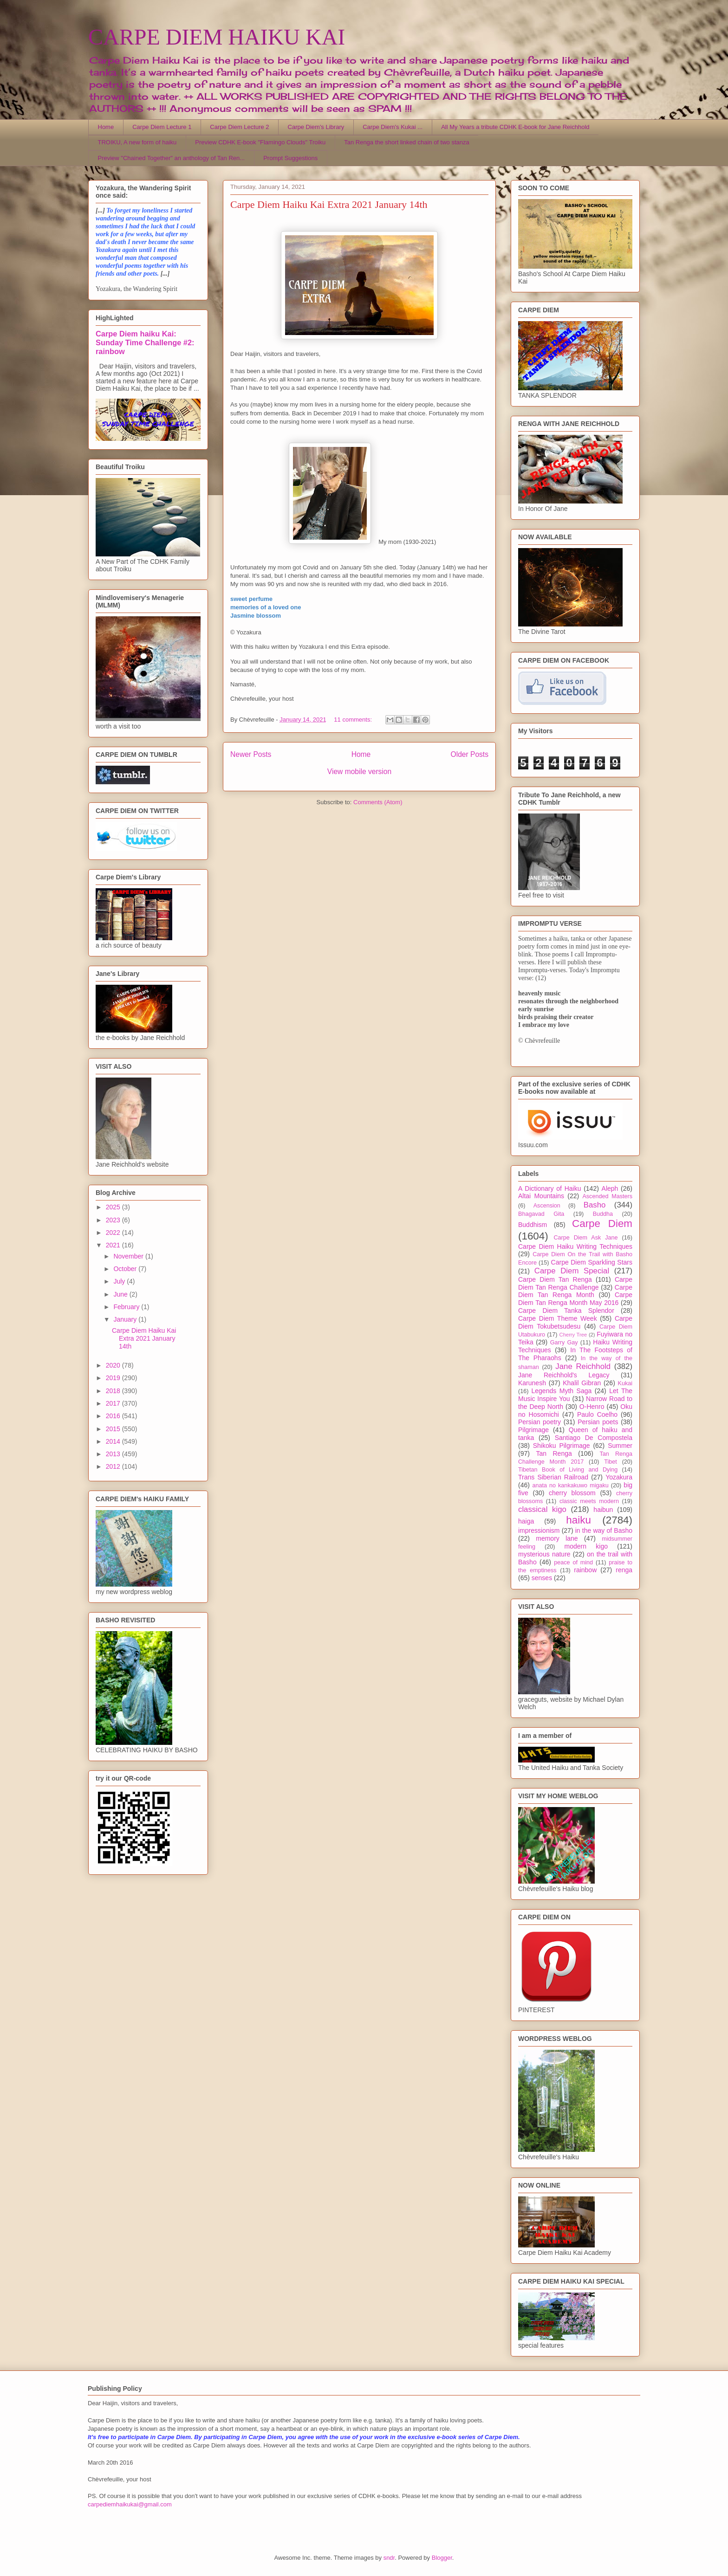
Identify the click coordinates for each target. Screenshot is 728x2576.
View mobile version (359, 771)
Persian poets (598, 1422)
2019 (114, 1378)
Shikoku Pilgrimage (561, 1445)
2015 (114, 1429)
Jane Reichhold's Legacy (564, 1375)
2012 (114, 1466)
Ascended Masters (607, 1196)
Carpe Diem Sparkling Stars (591, 1262)
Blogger (442, 2557)
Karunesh (532, 1383)
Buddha (603, 1214)
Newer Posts (250, 754)
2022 (114, 1232)
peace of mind (573, 1562)
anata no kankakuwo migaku (570, 1485)
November (129, 1256)
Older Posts (469, 754)
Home (106, 126)
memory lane (557, 1538)
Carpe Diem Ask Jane (585, 1237)
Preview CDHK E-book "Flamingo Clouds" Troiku (260, 142)
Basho (595, 1205)
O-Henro (591, 1406)
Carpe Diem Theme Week (557, 1318)
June (121, 1294)
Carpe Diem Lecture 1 (161, 126)
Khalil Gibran (582, 1383)
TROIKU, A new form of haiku (137, 142)
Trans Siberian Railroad (553, 1477)
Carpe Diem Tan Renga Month (575, 1291)
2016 (114, 1416)
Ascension (546, 1205)
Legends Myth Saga (562, 1391)
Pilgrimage (533, 1429)
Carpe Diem (602, 1223)
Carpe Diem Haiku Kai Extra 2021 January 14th (329, 204)
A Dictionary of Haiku (549, 1188)
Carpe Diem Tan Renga (555, 1279)
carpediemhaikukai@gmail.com (130, 2504)
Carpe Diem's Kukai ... (392, 126)
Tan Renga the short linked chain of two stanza (406, 142)
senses (542, 1578)
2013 (114, 1454)
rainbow (585, 1570)
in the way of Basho (603, 1530)
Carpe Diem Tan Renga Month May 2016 (575, 1298)
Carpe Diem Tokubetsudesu (575, 1322)
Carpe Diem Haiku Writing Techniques (575, 1246)
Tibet (610, 1462)
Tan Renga (554, 1453)
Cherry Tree (573, 1334)
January (125, 1319)
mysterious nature (544, 1554)
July (120, 1281)
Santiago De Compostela (593, 1437)
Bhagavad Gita (541, 1214)
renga (624, 1570)
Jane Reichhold (583, 1366)
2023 (114, 1220)
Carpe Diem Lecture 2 (239, 126)
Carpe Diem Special (571, 1270)
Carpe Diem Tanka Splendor (566, 1310)
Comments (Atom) (377, 802)
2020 (114, 1365)
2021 (114, 1245)
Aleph (610, 1188)
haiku (578, 1520)
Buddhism (532, 1224)
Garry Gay (564, 1342)
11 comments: (353, 719)
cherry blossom (572, 1493)
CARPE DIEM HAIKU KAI (216, 37)
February (127, 1307)
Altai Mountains (541, 1196)
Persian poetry (539, 1422)
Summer (620, 1445)
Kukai (625, 1383)
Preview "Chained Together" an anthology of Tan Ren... (171, 158)
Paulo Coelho (597, 1414)
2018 (114, 1391)
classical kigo (542, 1509)
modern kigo (586, 1546)
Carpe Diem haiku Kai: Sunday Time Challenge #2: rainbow (145, 342)
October (125, 1268)
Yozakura (618, 1477)
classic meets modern (589, 1501)
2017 (114, 1403)
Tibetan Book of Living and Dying (568, 1469)
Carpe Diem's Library (316, 126)
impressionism (538, 1530)
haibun (603, 1509)
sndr (389, 2557)
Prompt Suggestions (290, 158)
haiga (526, 1521)
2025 (114, 1207)
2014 (114, 1441)
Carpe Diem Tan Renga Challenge (575, 1283)
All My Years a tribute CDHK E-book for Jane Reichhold (515, 126)
